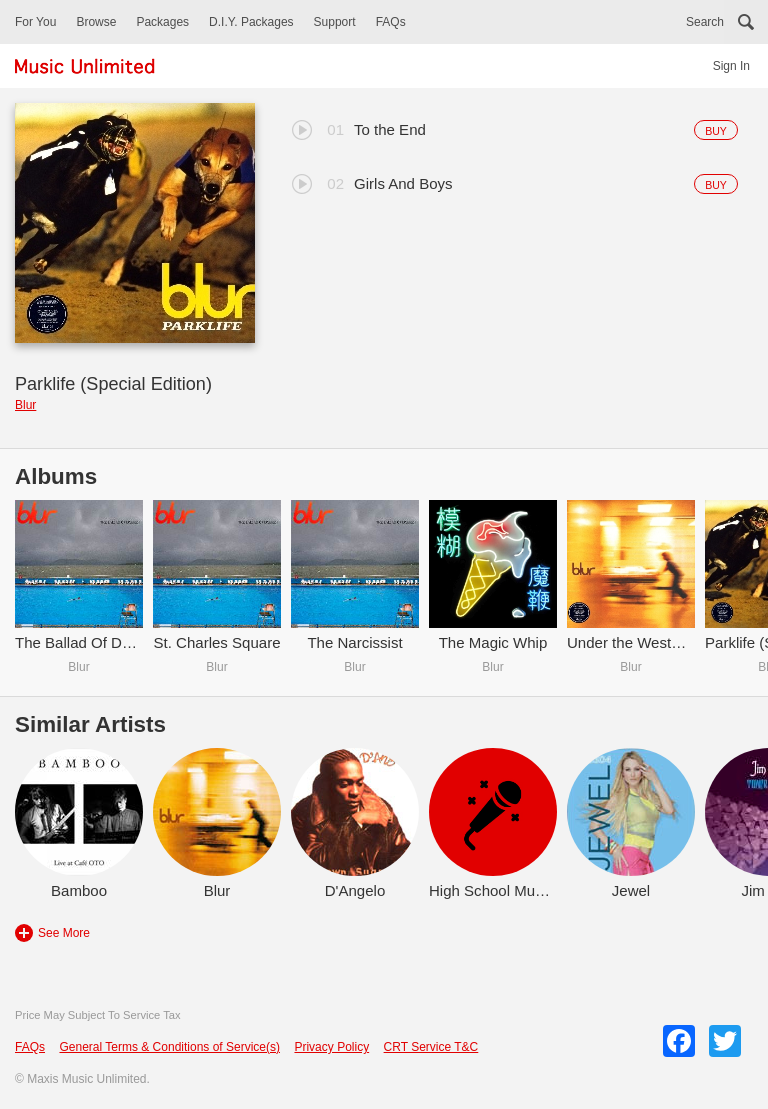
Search (705, 22)
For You (35, 22)
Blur (25, 405)
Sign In (731, 66)
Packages (162, 22)
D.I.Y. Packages (251, 22)
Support (335, 22)
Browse (96, 22)
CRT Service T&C (431, 1047)
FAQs (391, 22)
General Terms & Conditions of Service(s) (169, 1047)
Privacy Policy (331, 1047)
